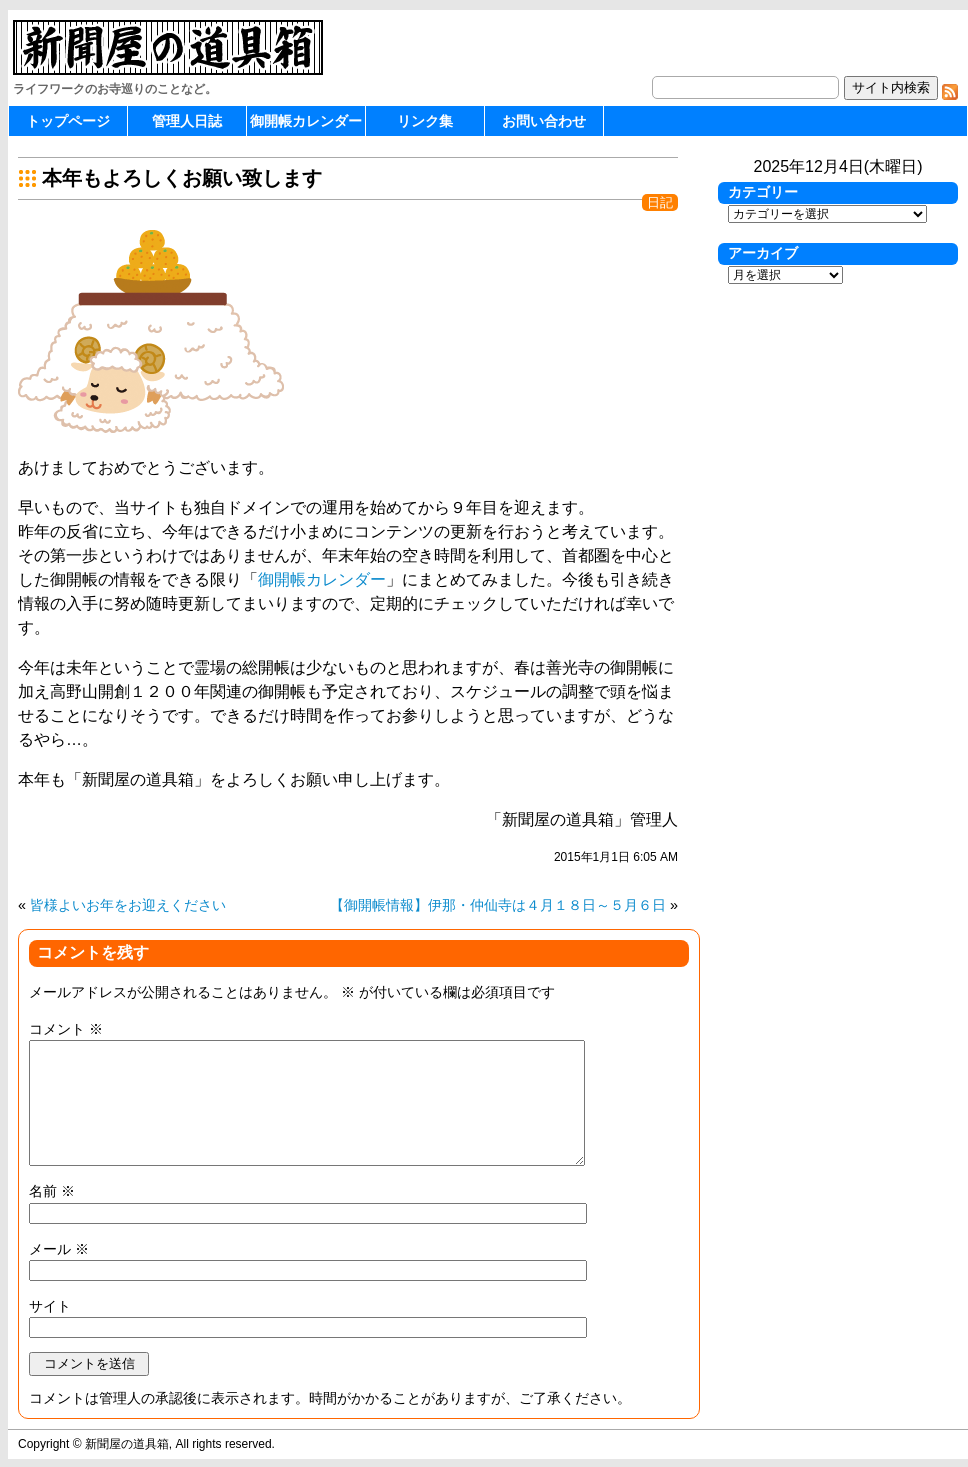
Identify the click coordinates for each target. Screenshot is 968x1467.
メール (59, 1249)
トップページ (68, 121)
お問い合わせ (544, 121)
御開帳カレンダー (306, 121)
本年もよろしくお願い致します (182, 178)
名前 (52, 1191)
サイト (50, 1306)
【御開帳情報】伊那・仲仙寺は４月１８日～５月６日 (498, 905)
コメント (66, 1029)
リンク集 (425, 121)
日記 (660, 202)
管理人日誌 (187, 121)
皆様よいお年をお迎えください (128, 905)
